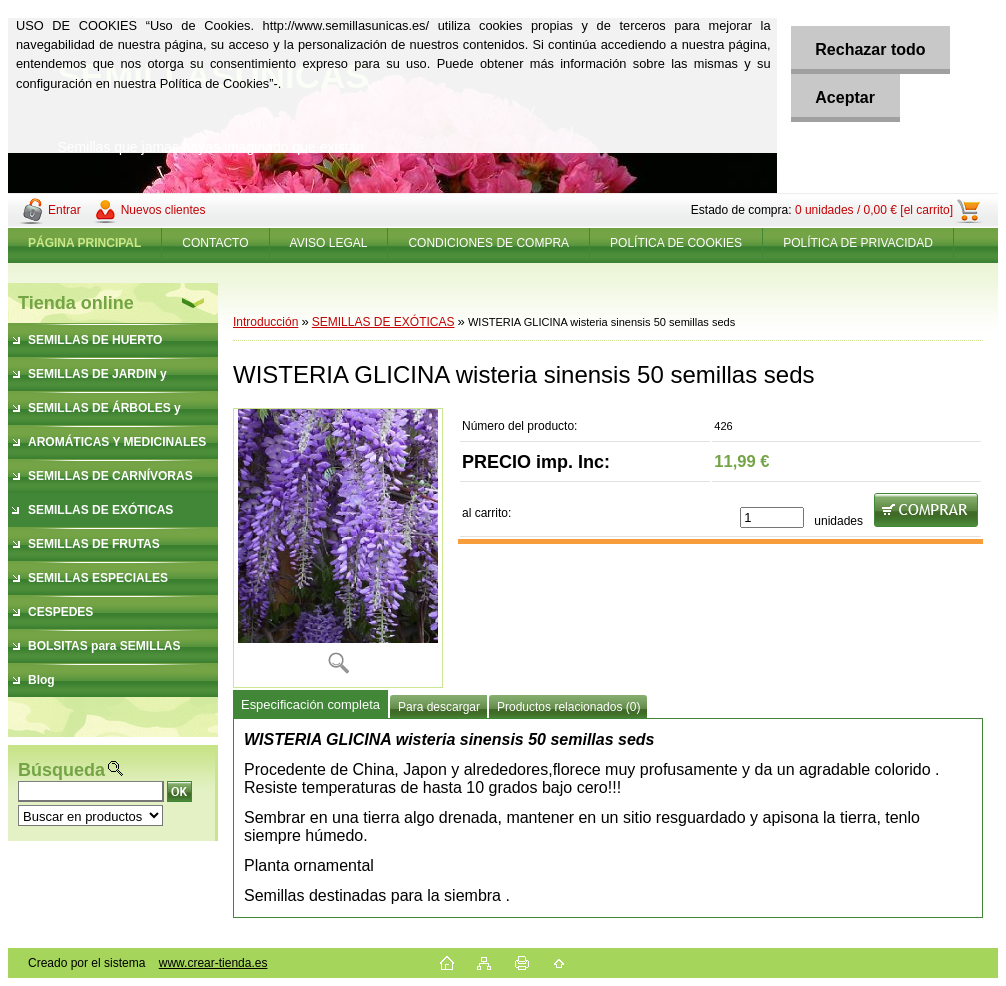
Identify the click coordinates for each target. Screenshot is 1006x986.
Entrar (64, 210)
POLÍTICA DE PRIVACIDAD (858, 243)
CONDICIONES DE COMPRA (488, 243)
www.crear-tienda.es (213, 963)
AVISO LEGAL (329, 243)
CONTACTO (215, 243)
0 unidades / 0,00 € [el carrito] (874, 210)
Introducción (265, 322)
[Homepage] (85, 243)
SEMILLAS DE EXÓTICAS (383, 322)
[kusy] (772, 517)
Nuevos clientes (163, 210)
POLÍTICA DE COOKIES (676, 243)
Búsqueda (61, 770)
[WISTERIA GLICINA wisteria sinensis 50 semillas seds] (338, 548)
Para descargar (439, 707)
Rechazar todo (870, 49)
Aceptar (845, 97)
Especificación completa (310, 704)
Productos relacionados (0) (568, 707)
